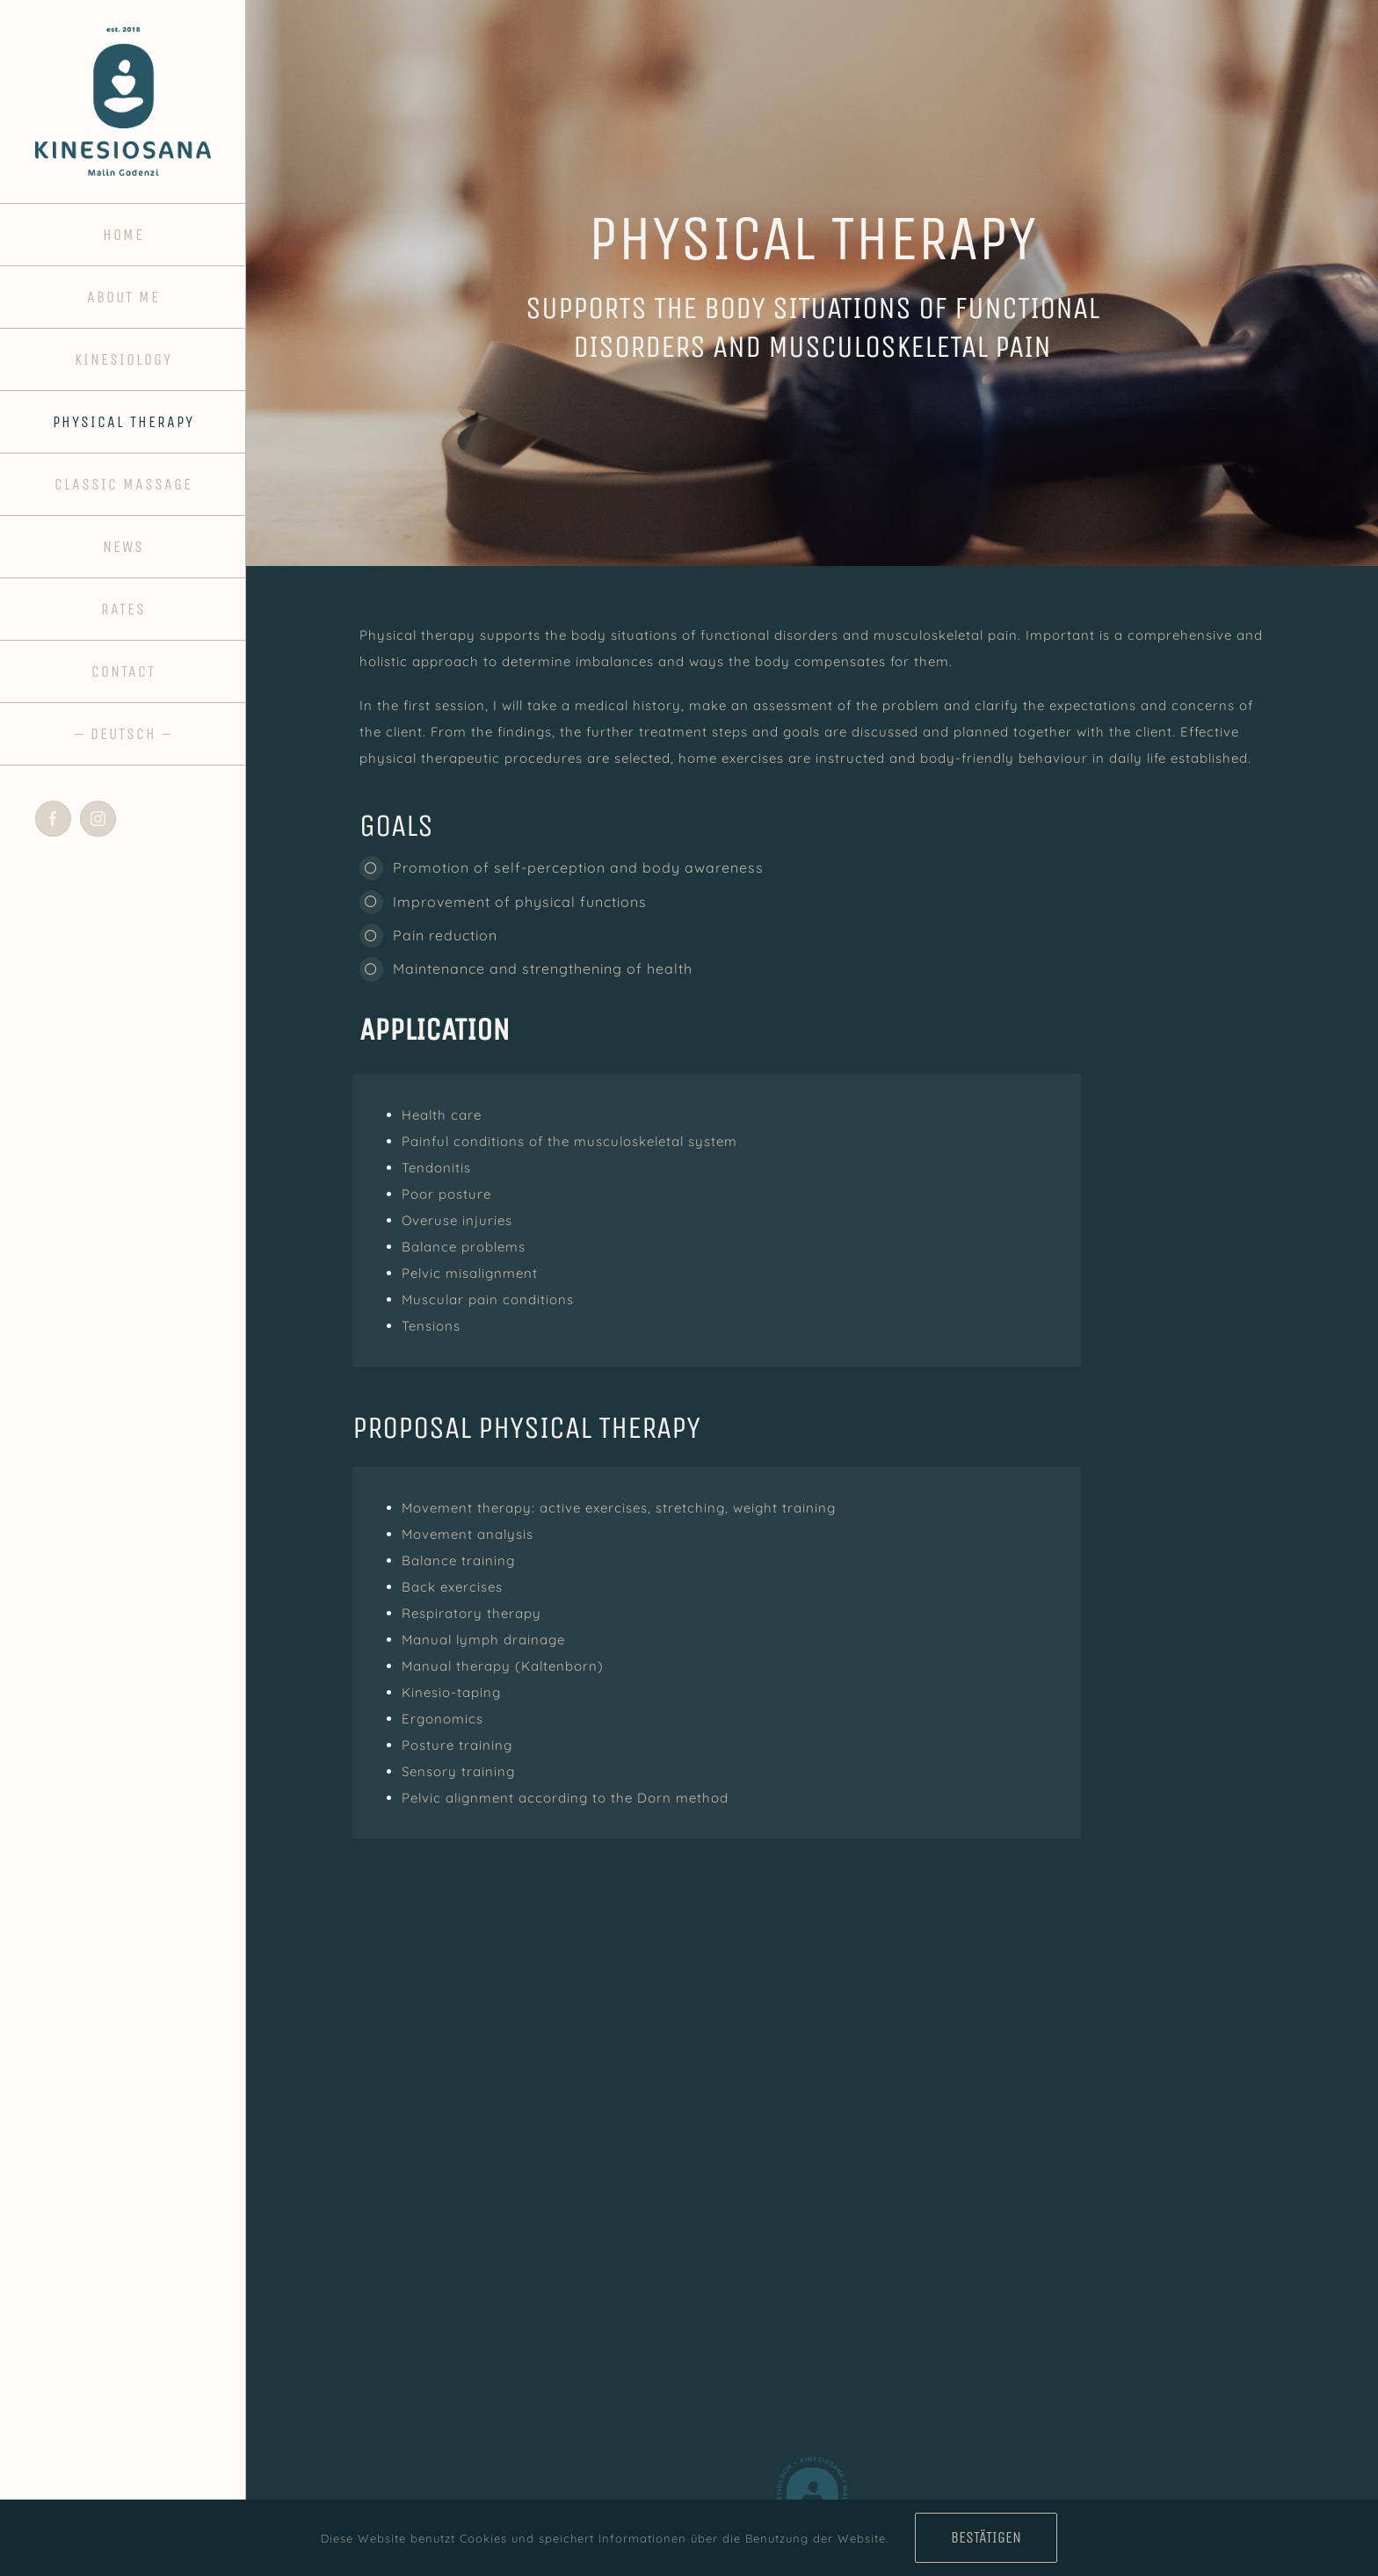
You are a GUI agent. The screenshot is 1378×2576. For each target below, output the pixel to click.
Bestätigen (986, 2537)
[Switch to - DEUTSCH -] (123, 734)
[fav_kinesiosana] (812, 2457)
